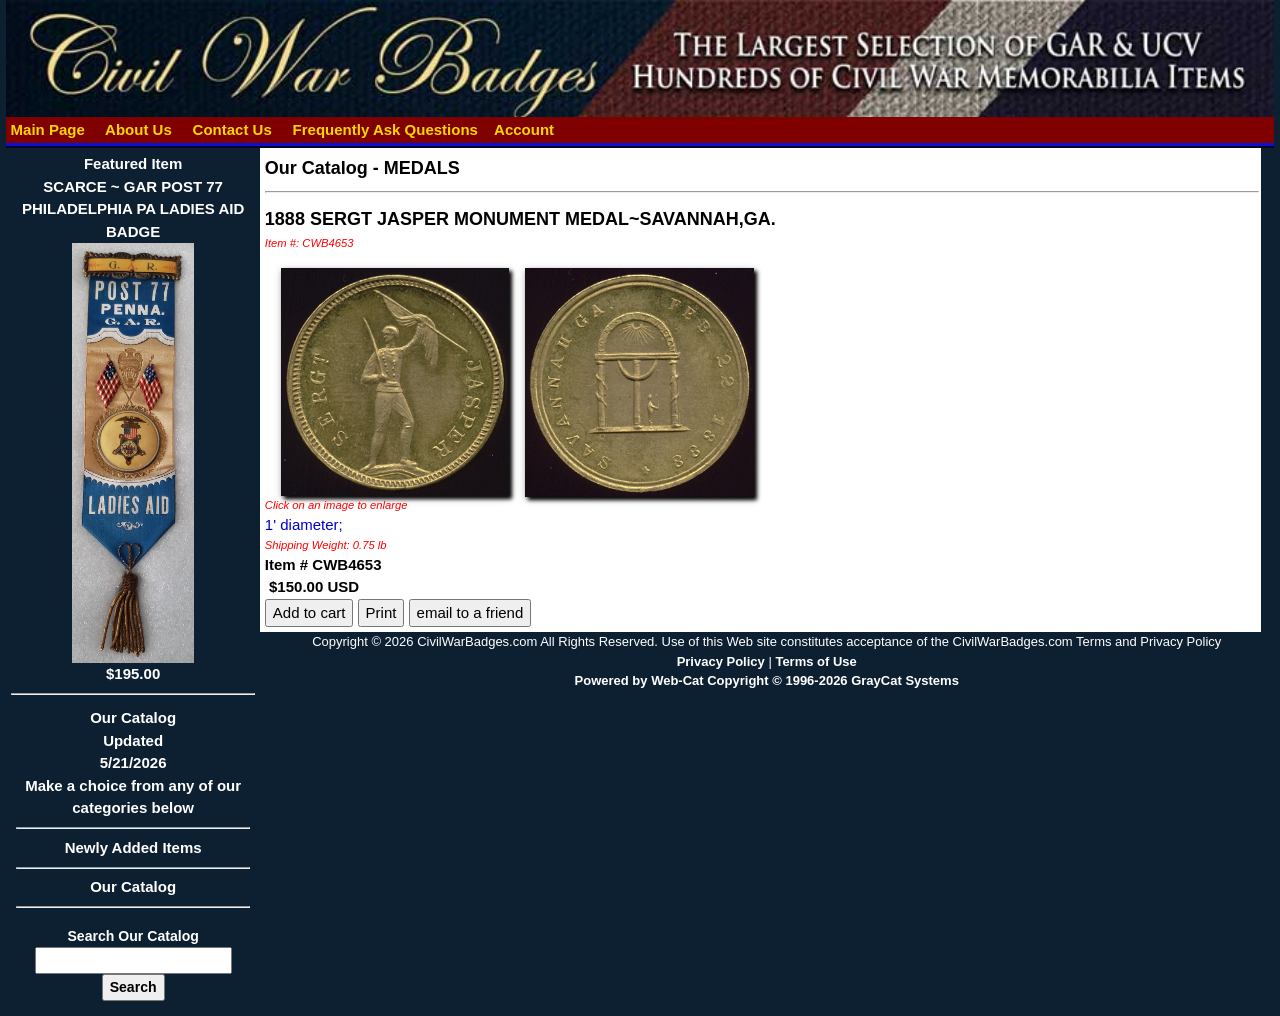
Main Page (47, 129)
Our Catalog (133, 886)
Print (381, 612)
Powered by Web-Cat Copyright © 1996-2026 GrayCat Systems (767, 680)
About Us (138, 129)
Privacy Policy (721, 661)
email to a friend (470, 612)
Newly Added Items (132, 854)
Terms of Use (815, 661)
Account (524, 129)
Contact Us (232, 129)
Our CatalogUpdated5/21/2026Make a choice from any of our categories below (132, 769)
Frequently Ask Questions (385, 129)
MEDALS (422, 168)
